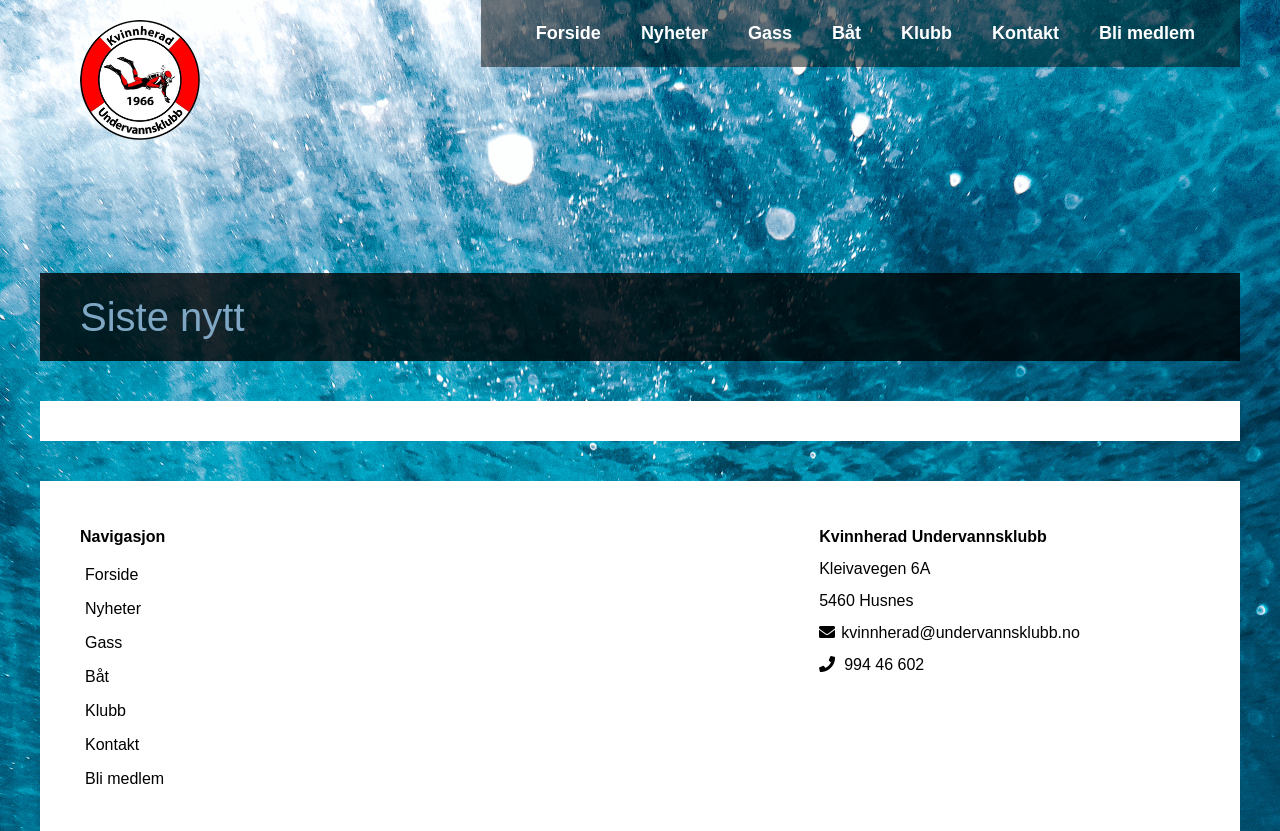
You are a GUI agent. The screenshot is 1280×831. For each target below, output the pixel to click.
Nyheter (674, 33)
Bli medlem (1147, 33)
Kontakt (1025, 33)
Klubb (926, 33)
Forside (568, 33)
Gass (770, 33)
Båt (846, 33)
